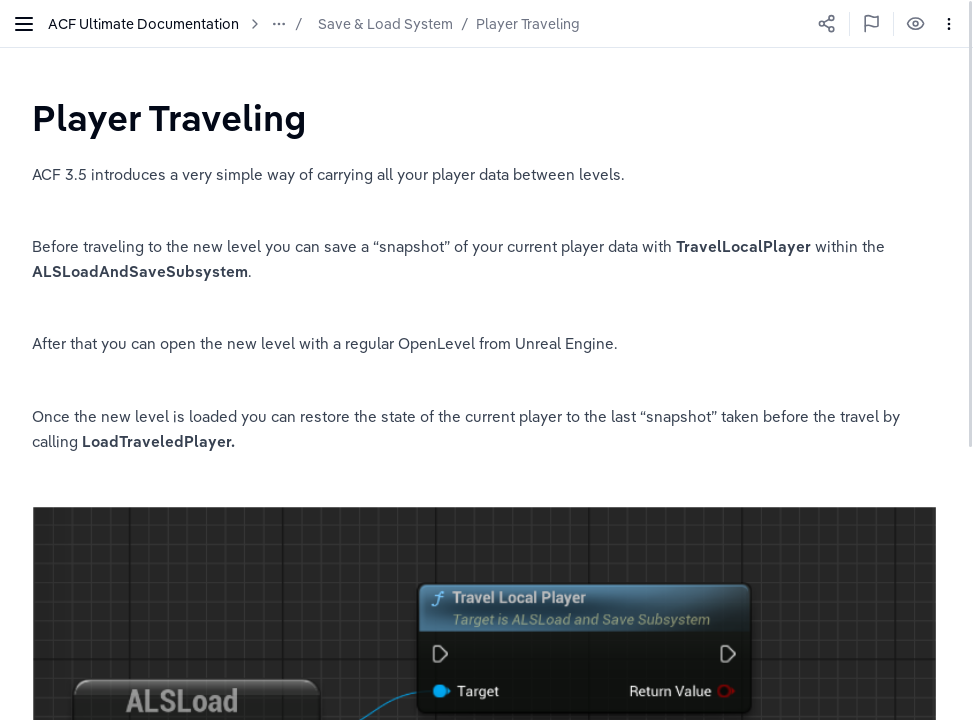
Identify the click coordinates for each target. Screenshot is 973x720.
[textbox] (169, 117)
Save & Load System (385, 24)
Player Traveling (528, 24)
